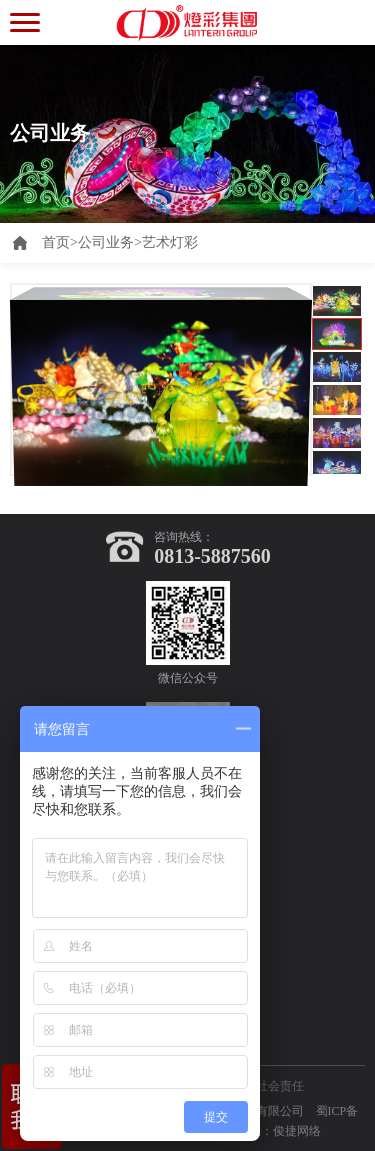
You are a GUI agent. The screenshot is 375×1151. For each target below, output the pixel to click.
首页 (60, 242)
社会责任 (280, 1086)
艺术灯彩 (170, 242)
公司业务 (106, 242)
